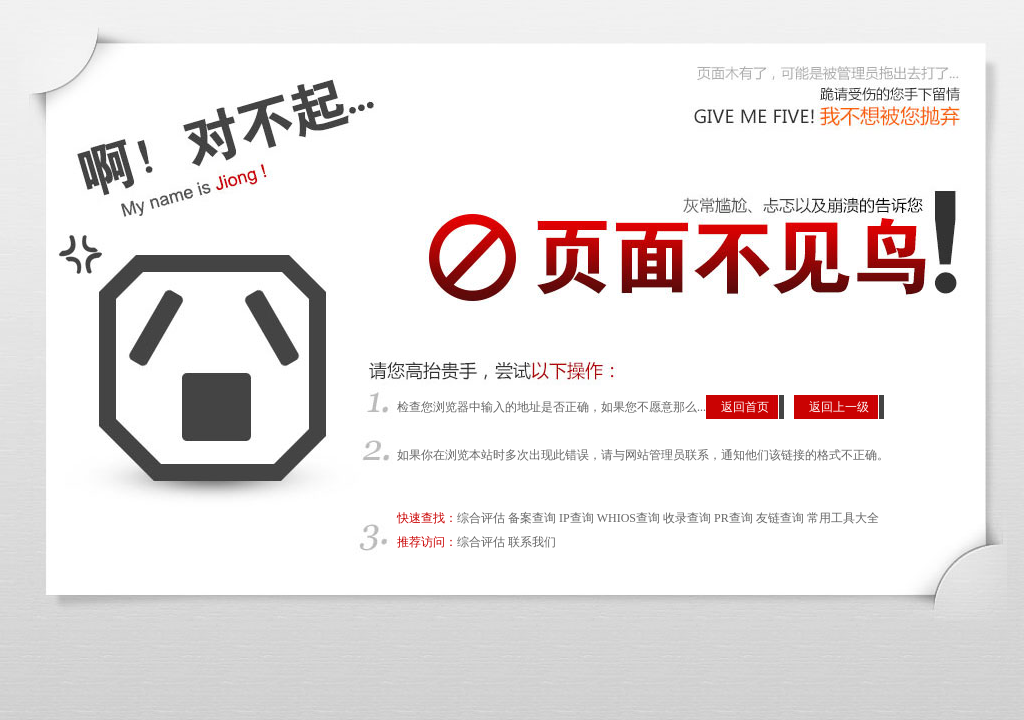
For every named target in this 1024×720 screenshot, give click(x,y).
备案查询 (532, 518)
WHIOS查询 (628, 518)
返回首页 (745, 407)
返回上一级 (839, 407)
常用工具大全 (843, 518)
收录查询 (687, 518)
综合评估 (481, 518)
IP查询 (576, 518)
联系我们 (532, 542)
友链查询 (780, 518)
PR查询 (733, 518)
